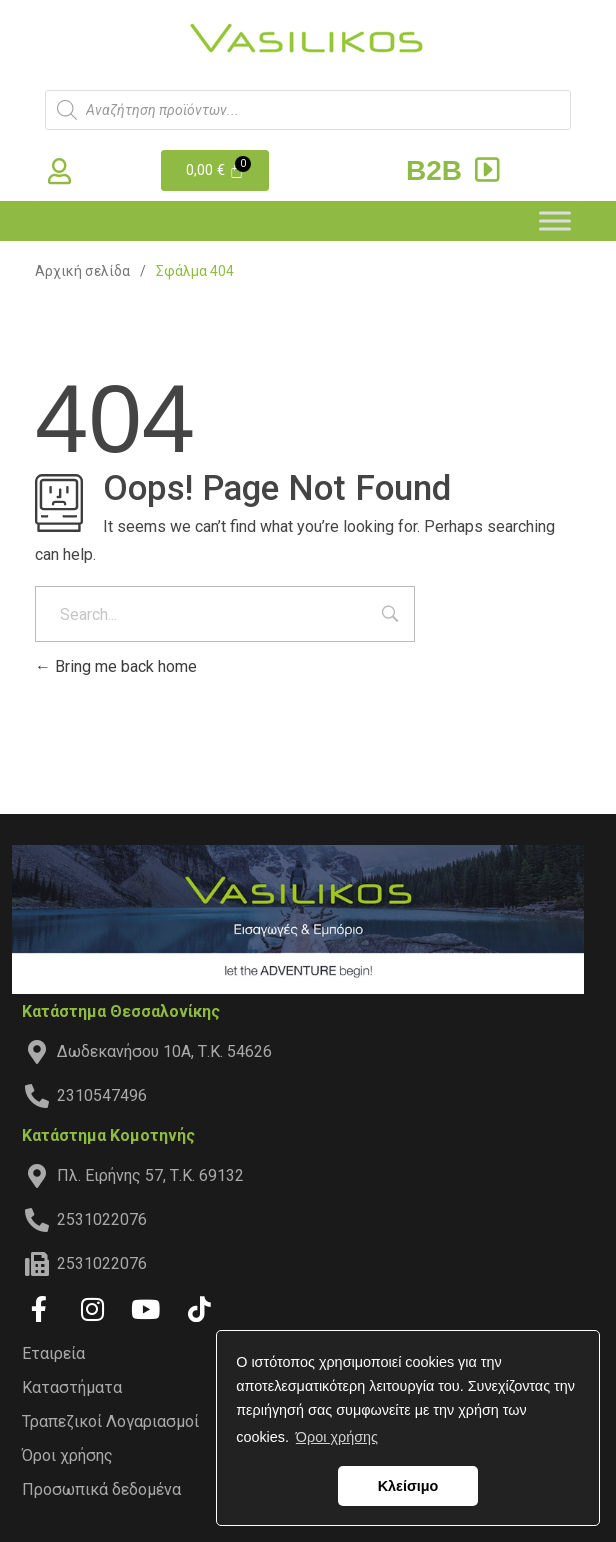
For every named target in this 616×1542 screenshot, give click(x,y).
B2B (455, 170)
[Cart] (215, 170)
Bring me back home (116, 666)
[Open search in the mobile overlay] (308, 110)
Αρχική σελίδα (82, 271)
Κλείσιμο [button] (408, 1486)
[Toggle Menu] (555, 220)
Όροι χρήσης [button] (337, 1437)
